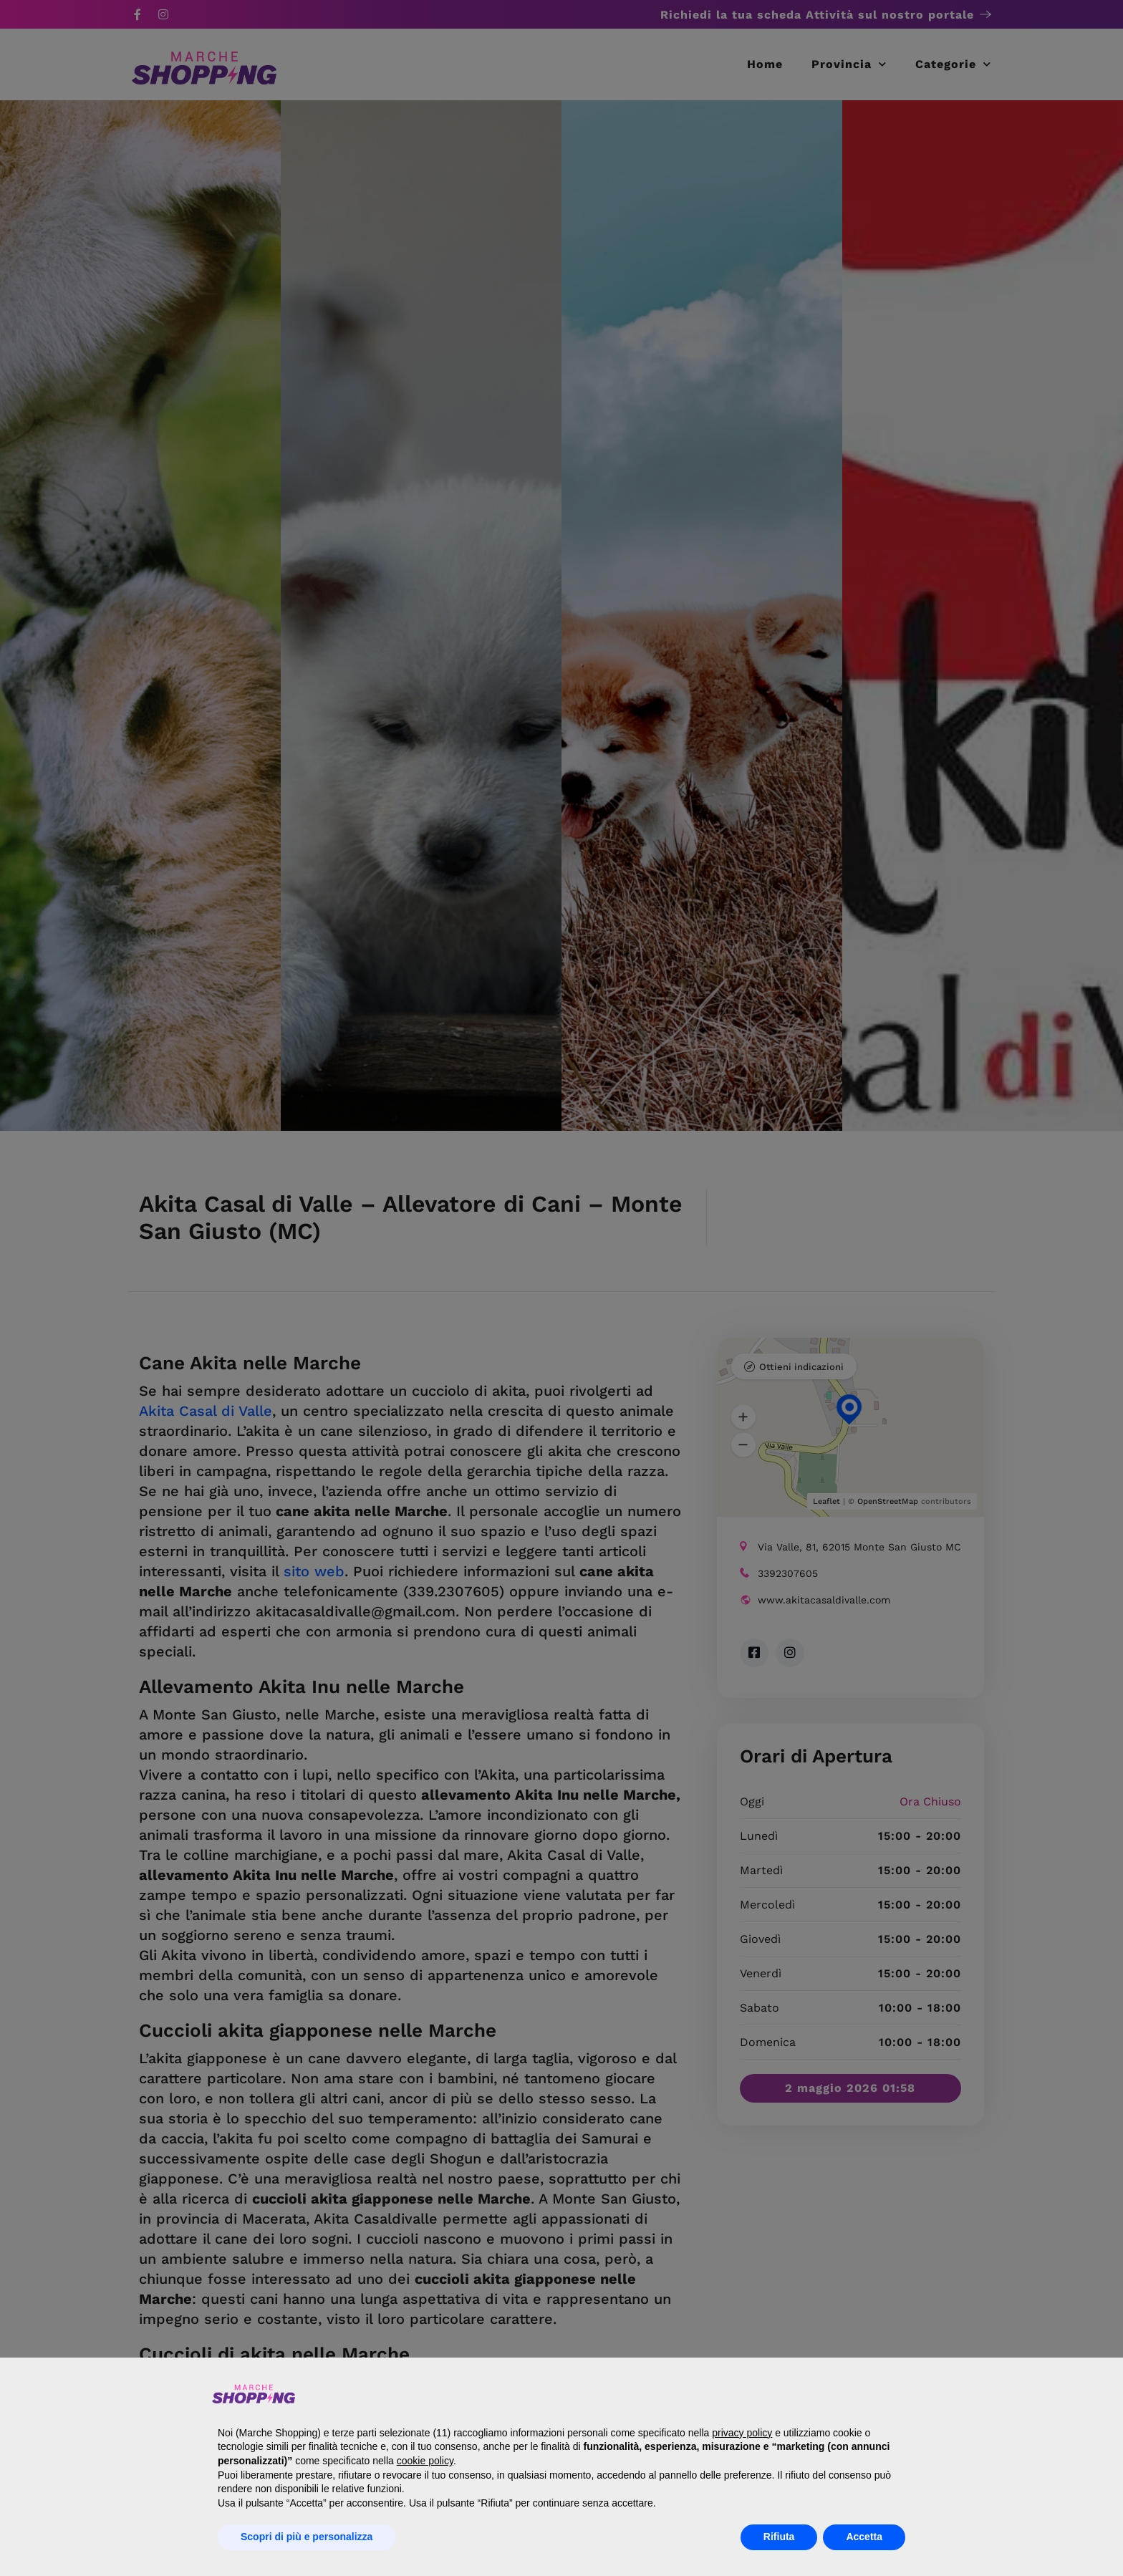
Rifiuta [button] (779, 2536)
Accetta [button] (864, 2536)
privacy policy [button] (742, 2432)
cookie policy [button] (425, 2460)
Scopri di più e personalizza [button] (306, 2536)
